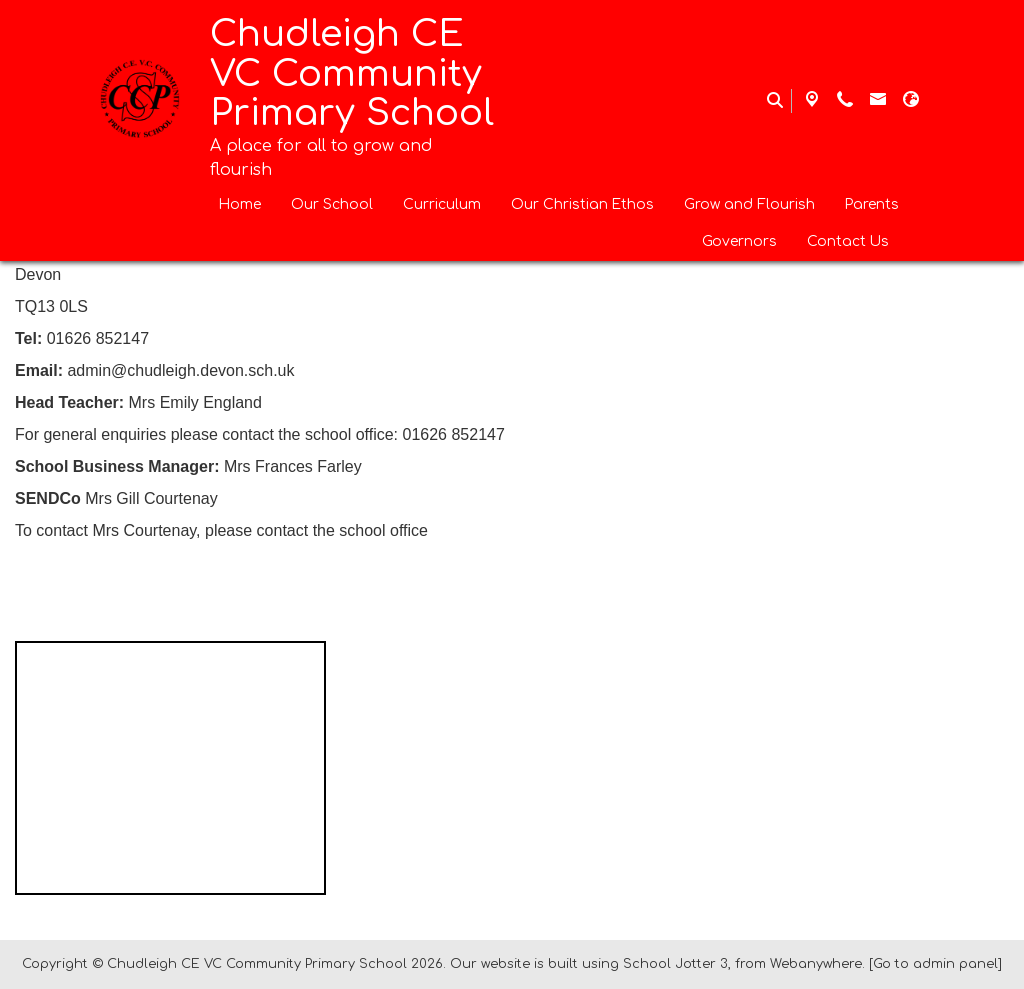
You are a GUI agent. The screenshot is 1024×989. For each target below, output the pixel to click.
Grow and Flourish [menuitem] (749, 204)
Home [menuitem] (240, 204)
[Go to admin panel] (935, 964)
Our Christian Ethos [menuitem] (582, 204)
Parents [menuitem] (872, 204)
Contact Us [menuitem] (848, 241)
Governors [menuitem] (739, 241)
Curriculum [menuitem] (442, 204)
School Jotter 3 (675, 964)
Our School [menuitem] (332, 204)
